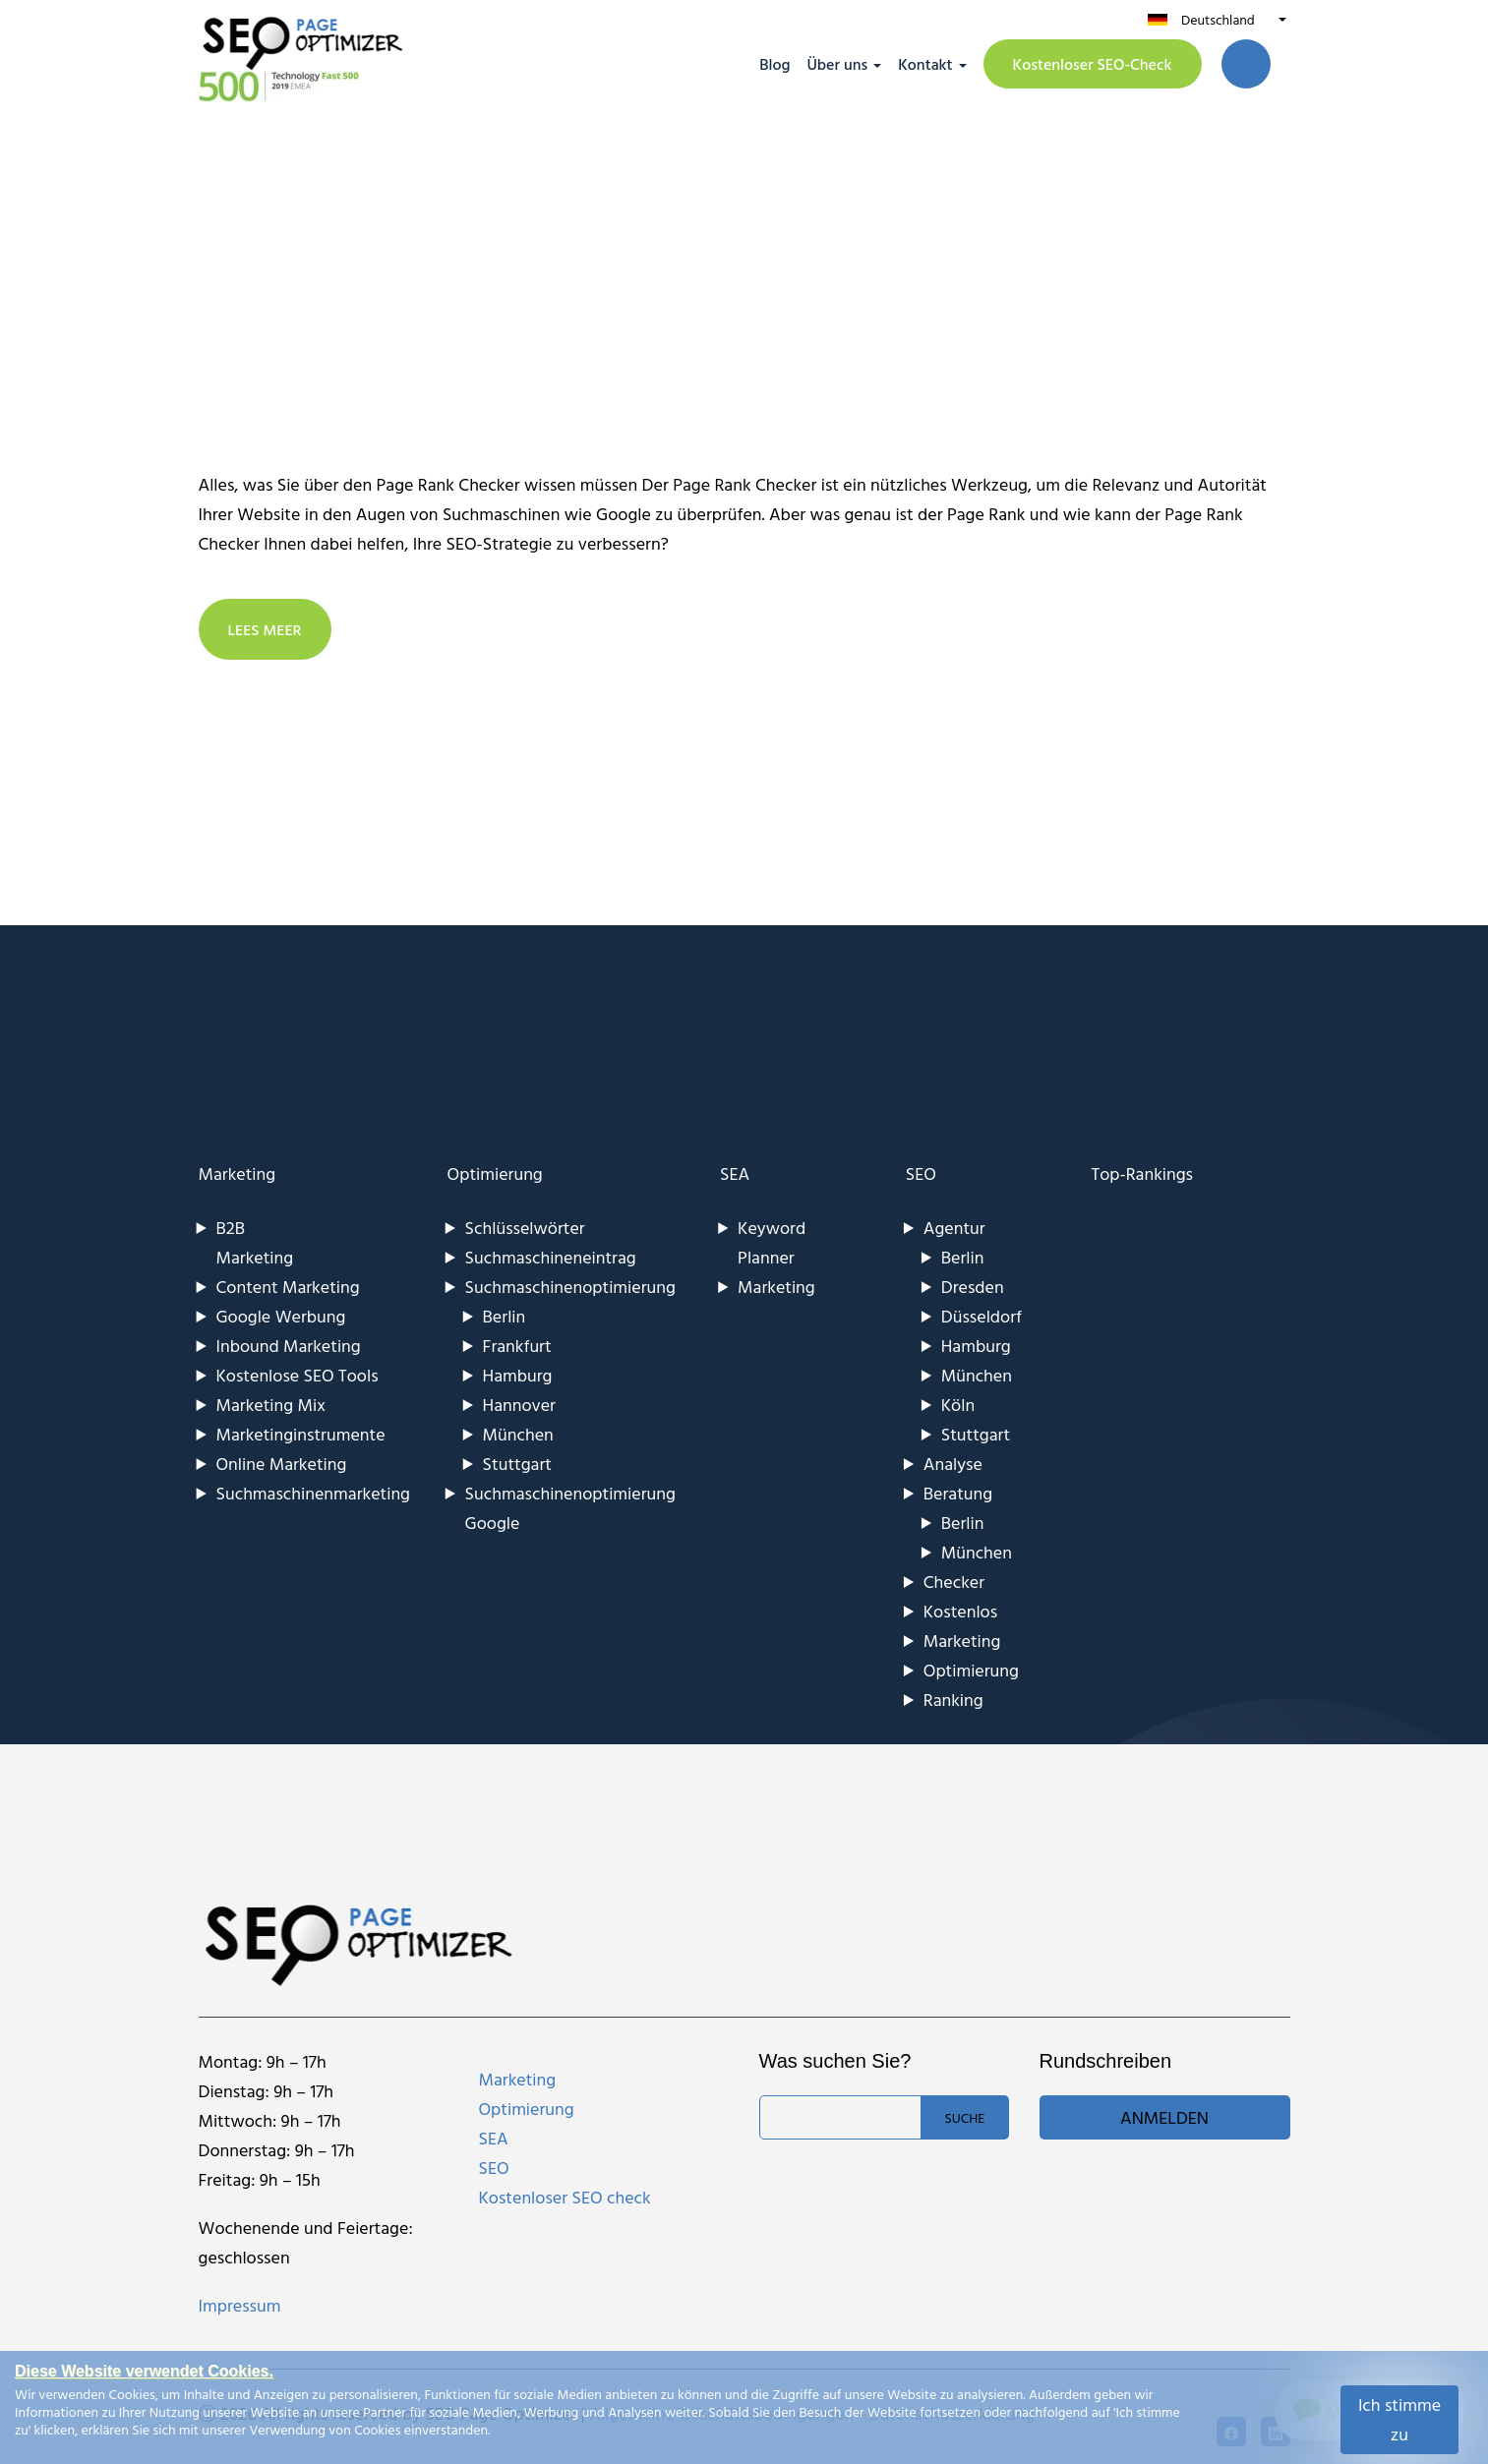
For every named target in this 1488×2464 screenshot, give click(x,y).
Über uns (836, 64)
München (518, 1434)
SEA (734, 1173)
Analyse (952, 1463)
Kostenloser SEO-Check (1092, 64)
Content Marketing (288, 1286)
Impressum (240, 2305)
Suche (964, 2117)
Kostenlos (960, 1611)
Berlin (504, 1316)
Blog (774, 64)
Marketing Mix (271, 1404)
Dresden (972, 1286)
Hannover (519, 1404)
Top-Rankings (1142, 1173)
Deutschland (1218, 19)
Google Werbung (281, 1316)
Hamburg (518, 1375)
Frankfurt (517, 1345)
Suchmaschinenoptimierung (570, 1286)
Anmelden (1164, 2117)
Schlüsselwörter (525, 1227)
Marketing (237, 1173)
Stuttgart (517, 1463)
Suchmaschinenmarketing (313, 1493)
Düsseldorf (981, 1316)
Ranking (953, 1699)
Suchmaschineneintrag (550, 1257)
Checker (953, 1581)
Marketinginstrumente (301, 1434)
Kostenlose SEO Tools (297, 1375)
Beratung (957, 1493)
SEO (921, 1173)
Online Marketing (281, 1463)
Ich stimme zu (1399, 2419)
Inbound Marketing (288, 1345)
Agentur (954, 1227)
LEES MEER (265, 629)
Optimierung (495, 1173)
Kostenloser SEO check (565, 2197)
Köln (958, 1404)
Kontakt (925, 64)
